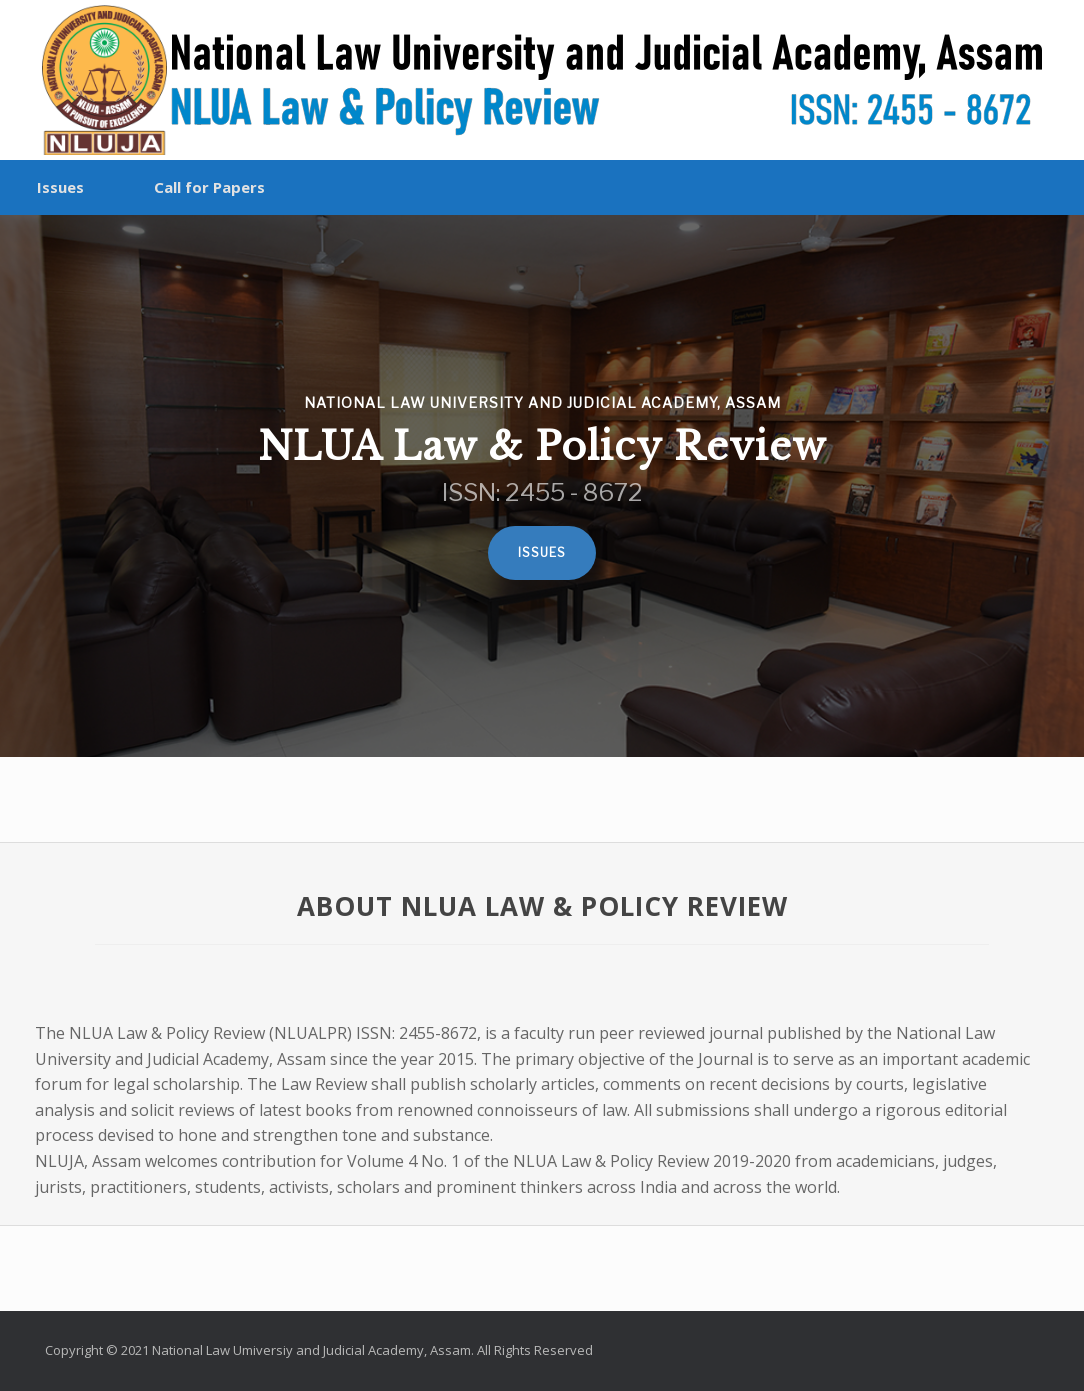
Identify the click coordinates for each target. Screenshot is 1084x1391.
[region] (542, 486)
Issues (60, 187)
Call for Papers (209, 187)
